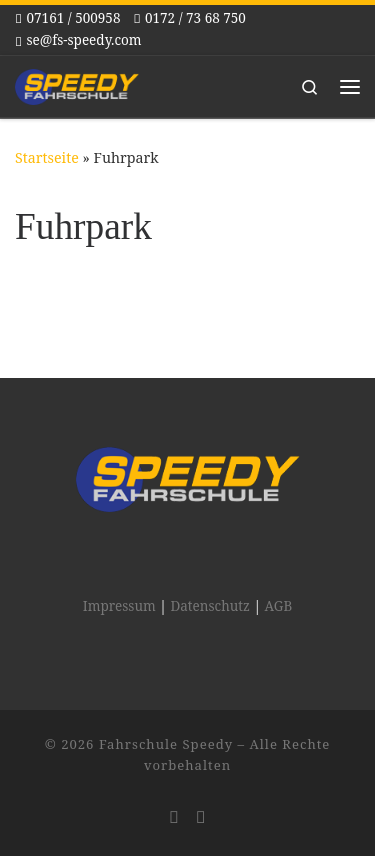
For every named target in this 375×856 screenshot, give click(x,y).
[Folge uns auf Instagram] (174, 817)
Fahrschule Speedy (166, 744)
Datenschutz (210, 606)
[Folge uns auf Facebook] (201, 817)
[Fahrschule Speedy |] (77, 84)
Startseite (47, 157)
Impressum (119, 606)
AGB (279, 606)
